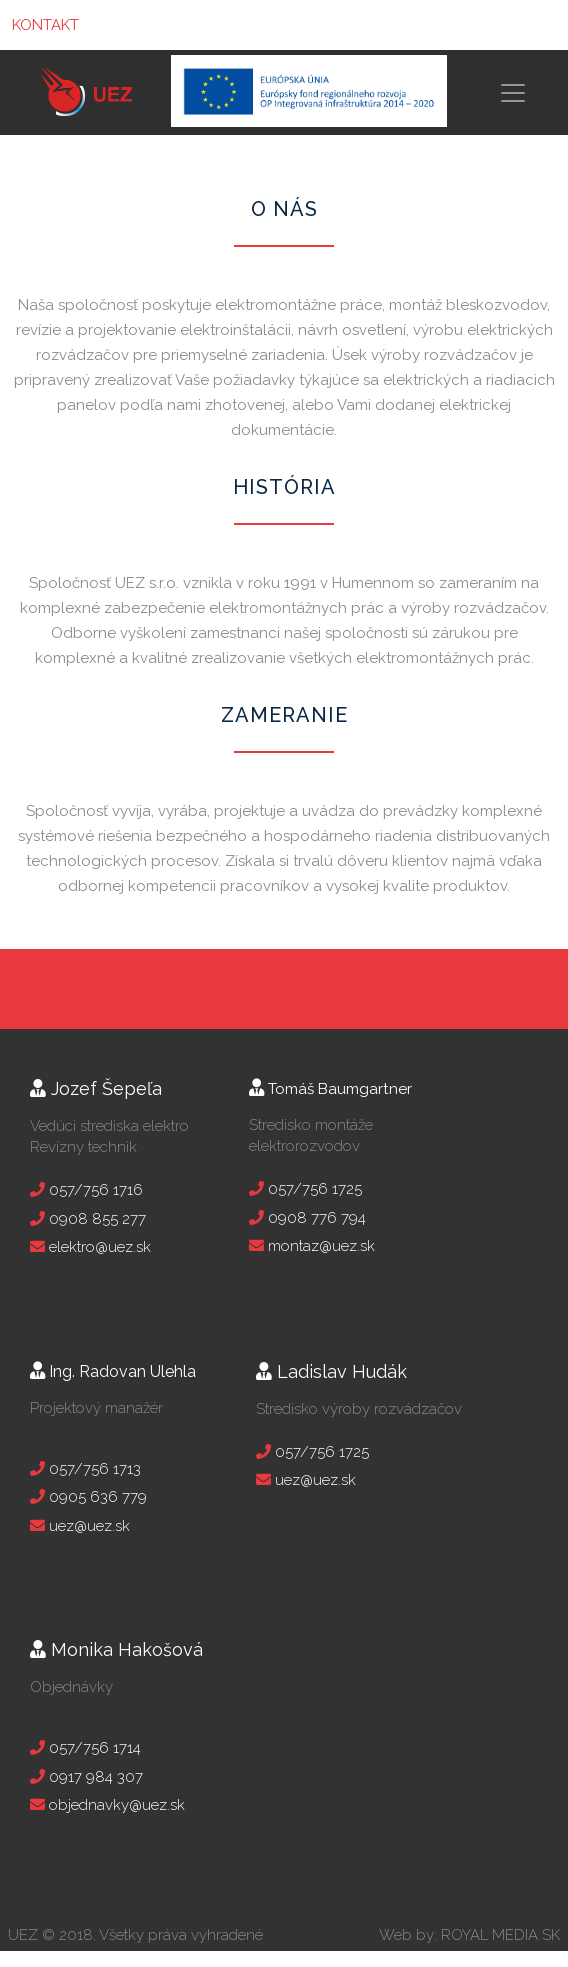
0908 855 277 (95, 1219)
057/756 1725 (313, 1189)
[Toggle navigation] (527, 93)
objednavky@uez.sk (115, 1805)
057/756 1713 (93, 1469)
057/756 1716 (94, 1190)
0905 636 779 (96, 1497)
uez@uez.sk (87, 1526)
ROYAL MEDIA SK (500, 1935)
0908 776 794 (315, 1218)
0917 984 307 (94, 1777)
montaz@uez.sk (319, 1246)
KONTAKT (45, 25)
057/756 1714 (93, 1748)
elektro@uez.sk (98, 1247)
